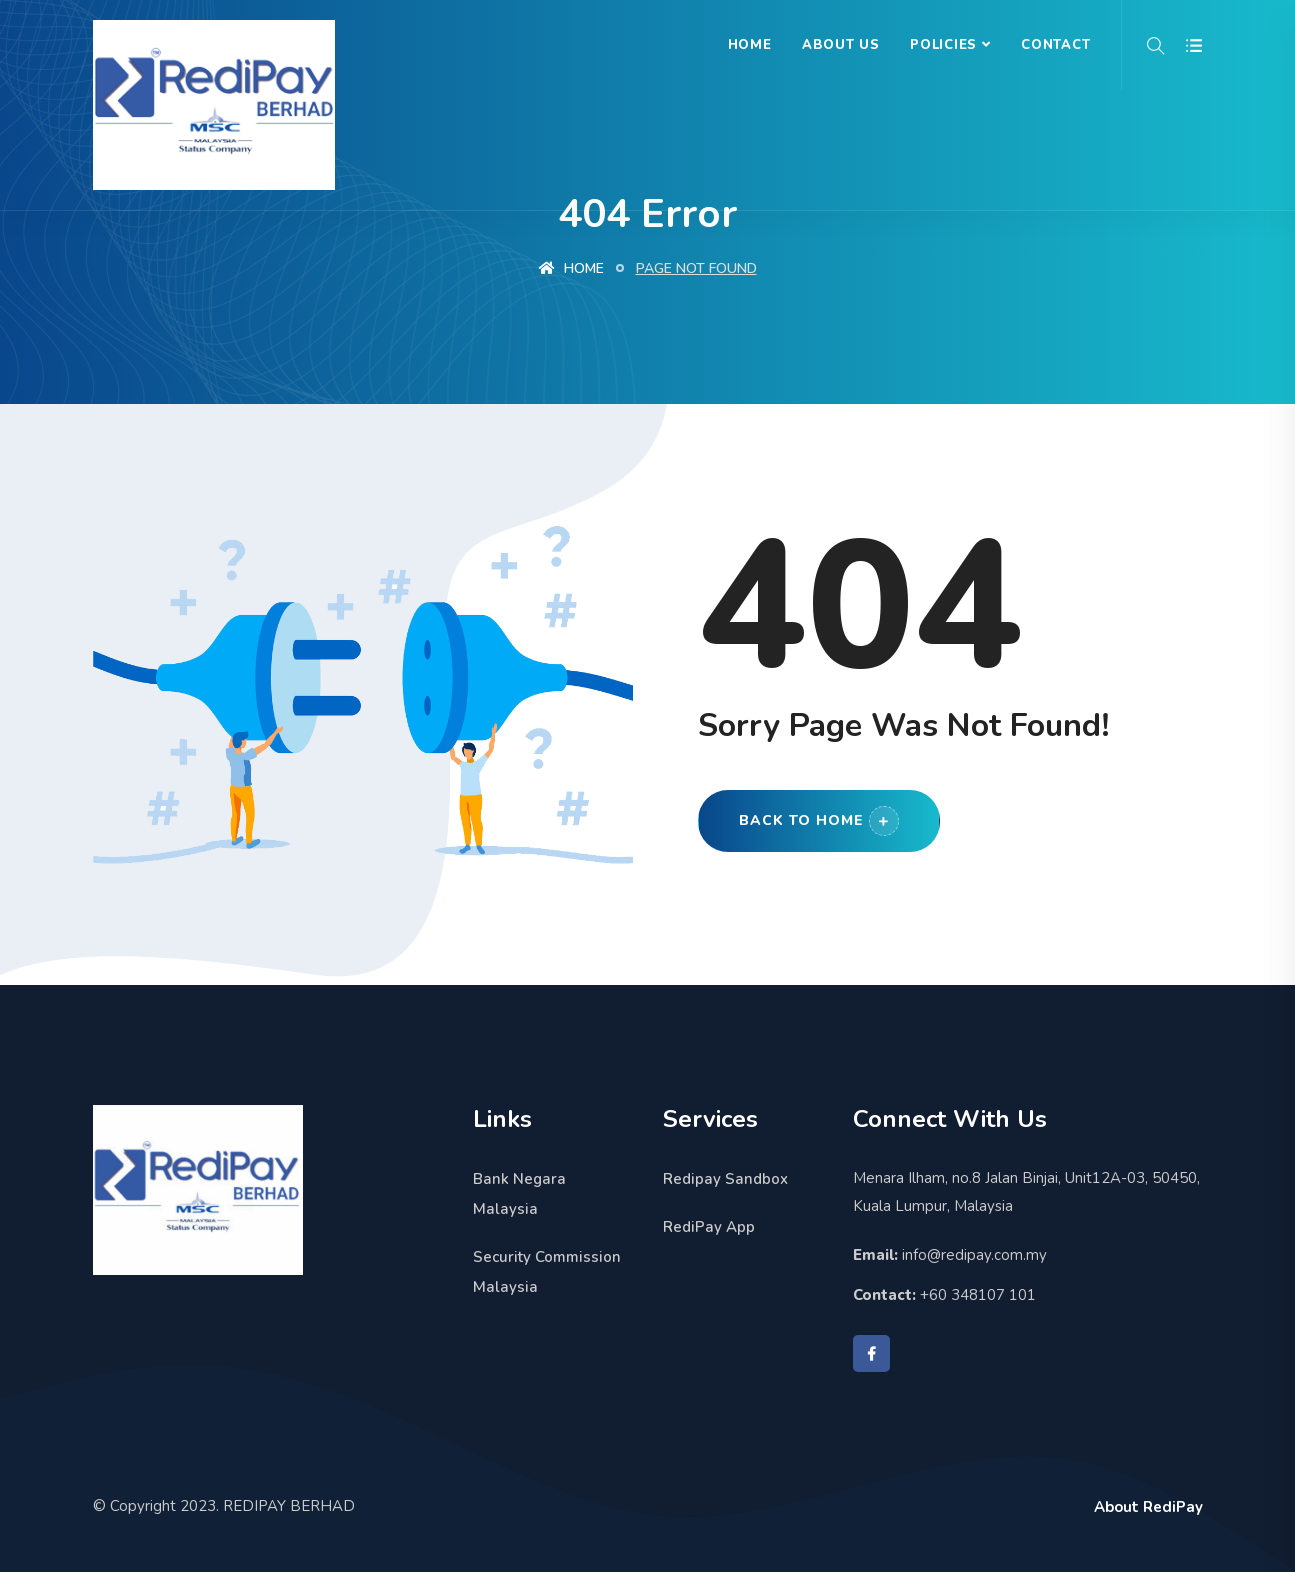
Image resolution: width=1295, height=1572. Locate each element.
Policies (943, 45)
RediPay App (709, 1227)
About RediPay (1148, 1507)
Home (750, 45)
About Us (841, 45)
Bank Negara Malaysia (519, 1194)
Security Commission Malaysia (547, 1272)
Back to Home (819, 821)
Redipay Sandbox (725, 1179)
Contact (1055, 45)
